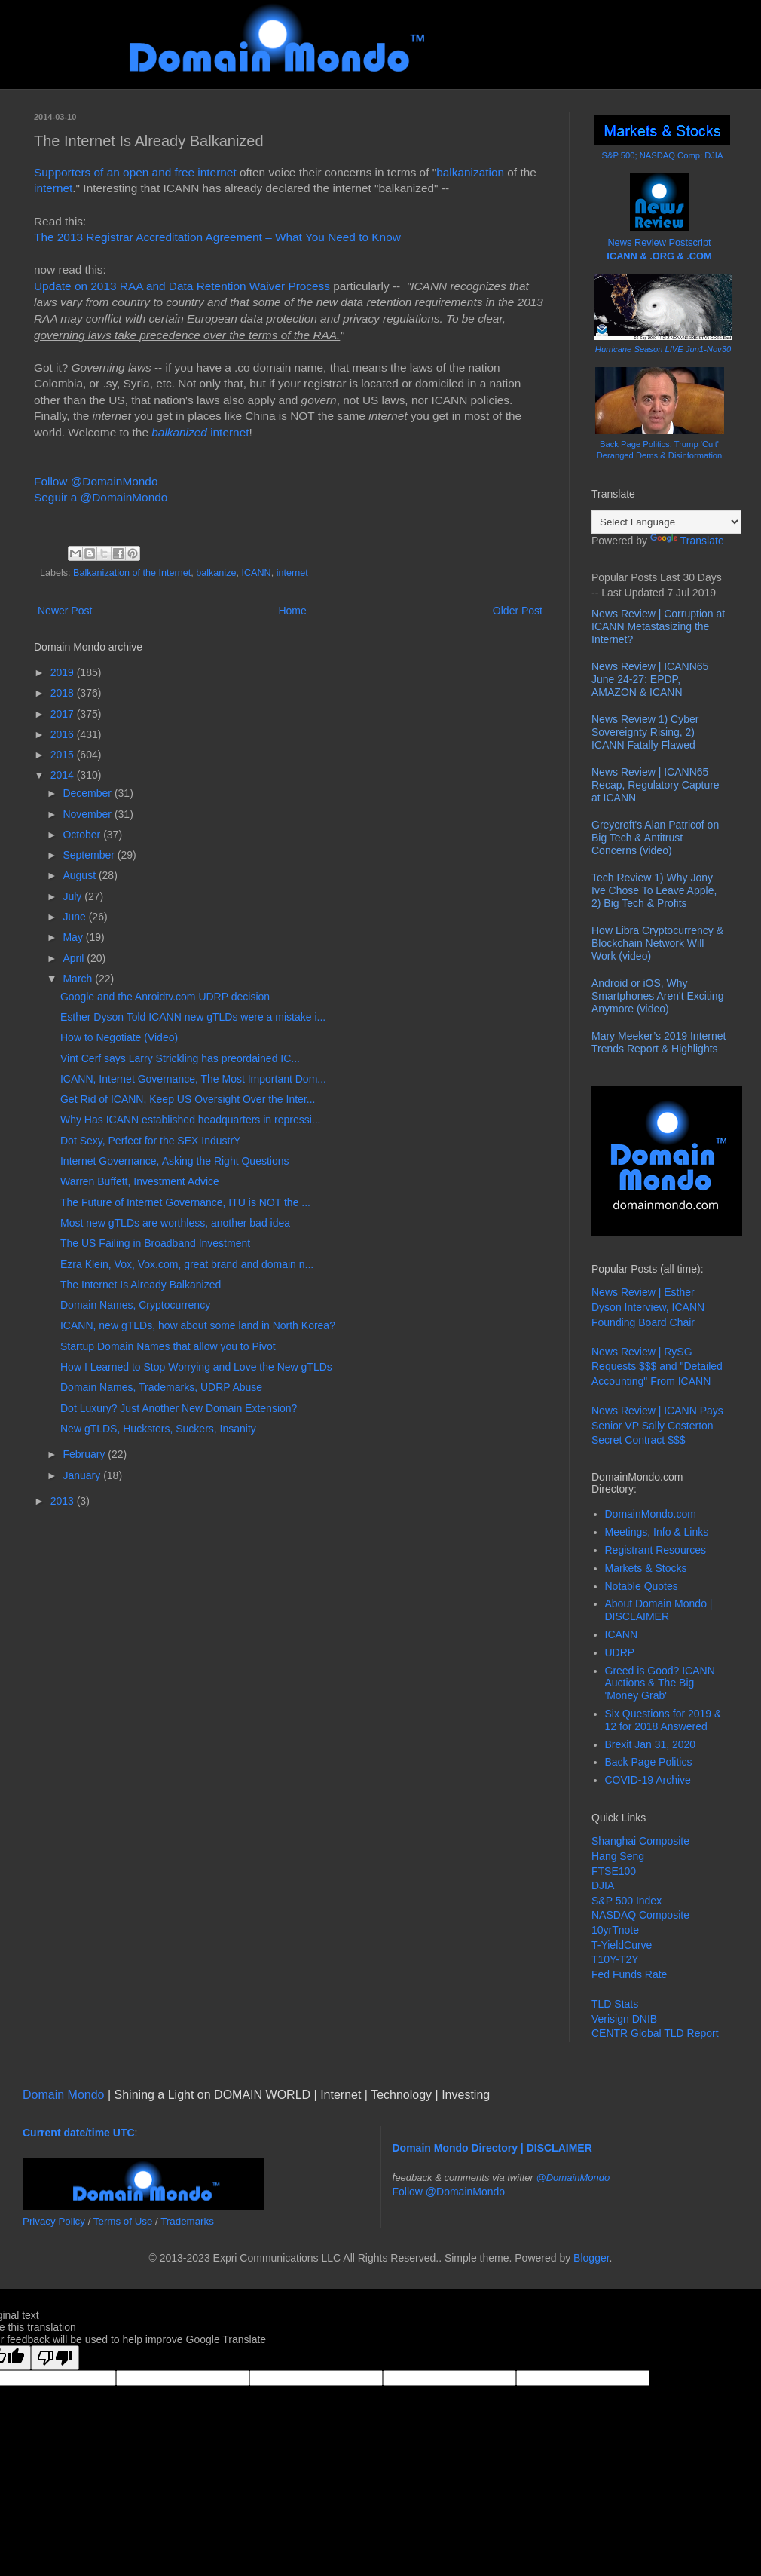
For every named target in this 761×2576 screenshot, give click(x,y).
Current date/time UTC (79, 2133)
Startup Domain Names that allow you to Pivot (168, 1346)
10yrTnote (615, 1930)
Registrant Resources (656, 1550)
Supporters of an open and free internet (135, 172)
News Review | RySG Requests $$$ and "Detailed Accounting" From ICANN (657, 1366)
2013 (63, 1501)
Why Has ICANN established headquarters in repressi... (190, 1119)
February (85, 1454)
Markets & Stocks (646, 1568)
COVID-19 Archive (648, 1780)
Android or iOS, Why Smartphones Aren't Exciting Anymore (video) (657, 996)
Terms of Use (123, 2221)
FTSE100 (613, 1871)
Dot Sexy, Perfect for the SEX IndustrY (150, 1141)
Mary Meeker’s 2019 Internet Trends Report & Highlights (658, 1042)
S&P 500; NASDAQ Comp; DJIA (662, 155)
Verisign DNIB (624, 2019)
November (88, 814)
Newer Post (65, 611)
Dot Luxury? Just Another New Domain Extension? (178, 1408)
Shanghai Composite (640, 1841)
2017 (63, 714)
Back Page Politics (648, 1762)
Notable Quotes (641, 1586)
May (74, 937)
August (80, 875)
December (88, 793)
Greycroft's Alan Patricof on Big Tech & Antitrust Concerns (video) (655, 837)
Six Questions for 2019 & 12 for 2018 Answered (663, 1720)
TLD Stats (614, 2004)
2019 (63, 672)
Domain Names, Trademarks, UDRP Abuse (161, 1387)
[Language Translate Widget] (666, 522)
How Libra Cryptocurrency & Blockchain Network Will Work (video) (657, 943)
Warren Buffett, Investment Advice (139, 1181)
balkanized (179, 432)
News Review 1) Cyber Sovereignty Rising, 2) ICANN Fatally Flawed (644, 732)
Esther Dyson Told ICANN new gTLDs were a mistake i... (192, 1017)
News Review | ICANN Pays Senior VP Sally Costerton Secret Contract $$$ (657, 1425)
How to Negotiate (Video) (119, 1037)
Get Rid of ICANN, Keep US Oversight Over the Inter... (187, 1099)
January (83, 1475)
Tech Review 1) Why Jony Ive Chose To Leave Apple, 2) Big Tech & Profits (654, 890)
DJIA (602, 1885)
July (73, 896)
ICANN (255, 573)
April (75, 958)
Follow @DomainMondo (95, 481)
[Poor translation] (55, 2357)
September (90, 855)
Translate (687, 540)
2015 (63, 755)
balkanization (470, 172)
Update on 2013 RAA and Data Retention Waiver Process (182, 286)
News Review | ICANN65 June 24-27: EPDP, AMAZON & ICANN (649, 679)
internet (53, 188)
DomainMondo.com (650, 1514)
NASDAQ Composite (640, 1915)
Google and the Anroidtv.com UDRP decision (165, 997)
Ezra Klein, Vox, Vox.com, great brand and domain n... (186, 1264)
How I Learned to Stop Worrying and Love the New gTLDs (196, 1367)
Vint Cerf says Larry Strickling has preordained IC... (180, 1058)
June (75, 917)
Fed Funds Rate (629, 1974)
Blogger (591, 2258)
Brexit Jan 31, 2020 (650, 1744)
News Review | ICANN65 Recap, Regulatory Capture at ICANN (655, 785)
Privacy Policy (54, 2221)
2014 (63, 775)
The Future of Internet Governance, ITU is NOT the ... (185, 1202)
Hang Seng (617, 1856)
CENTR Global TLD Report (655, 2033)
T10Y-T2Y (615, 1959)
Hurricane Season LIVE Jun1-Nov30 (663, 349)
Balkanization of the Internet (132, 573)
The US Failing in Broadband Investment (155, 1243)
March (79, 979)
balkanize (216, 573)
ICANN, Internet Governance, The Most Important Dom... (193, 1079)
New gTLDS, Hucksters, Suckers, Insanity (158, 1429)
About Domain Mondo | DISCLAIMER (659, 1609)
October (83, 835)
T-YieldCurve (621, 1945)
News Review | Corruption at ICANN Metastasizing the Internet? (658, 626)
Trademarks (187, 2221)
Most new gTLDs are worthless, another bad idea (175, 1223)
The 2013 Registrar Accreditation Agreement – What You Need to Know (217, 237)
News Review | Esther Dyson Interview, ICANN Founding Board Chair (647, 1307)
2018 (63, 693)
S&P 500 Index (626, 1900)
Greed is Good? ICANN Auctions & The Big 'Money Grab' (660, 1683)
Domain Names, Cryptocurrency (135, 1305)
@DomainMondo (573, 2177)
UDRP (620, 1652)
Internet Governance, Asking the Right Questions (174, 1161)
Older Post (517, 611)
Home (292, 611)
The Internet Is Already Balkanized (140, 1285)
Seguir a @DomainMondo (100, 497)
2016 (63, 734)
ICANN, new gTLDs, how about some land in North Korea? (197, 1325)
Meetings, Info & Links (657, 1532)
